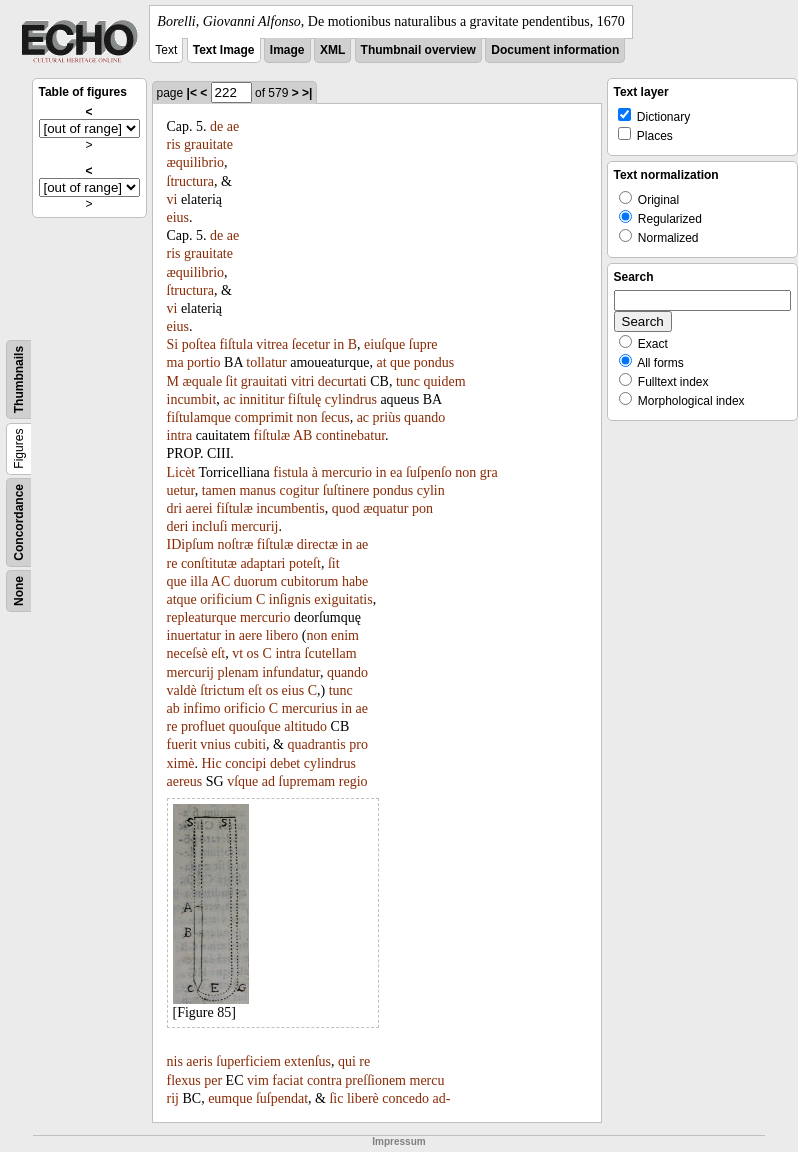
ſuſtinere (346, 490)
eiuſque (384, 344)
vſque (242, 781)
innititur (261, 399)
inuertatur (194, 635)
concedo (405, 1098)
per (213, 1080)
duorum (256, 581)
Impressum (398, 1141)
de (216, 126)
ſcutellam (331, 653)
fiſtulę (304, 399)
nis (175, 1061)
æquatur (385, 508)
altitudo (305, 726)
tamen (219, 490)
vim (258, 1080)
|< (192, 93)
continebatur (350, 435)
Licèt (181, 472)
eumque (230, 1098)
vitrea (272, 344)
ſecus (335, 417)
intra (180, 435)
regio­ (353, 781)
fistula (290, 472)
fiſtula (235, 344)
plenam (237, 672)
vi (172, 199)
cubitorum (310, 581)
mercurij (254, 526)
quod (346, 508)
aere (250, 635)
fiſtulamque (199, 417)
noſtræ (235, 544)
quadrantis (316, 744)
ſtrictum (222, 690)
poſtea (199, 344)
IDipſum (190, 544)
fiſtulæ (272, 435)
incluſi (210, 526)
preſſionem (375, 1080)
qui (347, 1061)
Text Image (224, 50)
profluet (203, 726)
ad (268, 781)
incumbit (192, 399)
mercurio (347, 472)
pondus (434, 362)
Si (173, 344)
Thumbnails (19, 379)
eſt (218, 653)
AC (220, 581)
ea (396, 472)
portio (203, 362)
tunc (408, 381)
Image (287, 50)
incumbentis (290, 508)
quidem (445, 381)
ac (229, 399)
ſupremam (307, 781)
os (253, 653)
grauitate (208, 144)
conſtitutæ (209, 563)
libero (282, 635)
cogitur (300, 490)
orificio (244, 708)
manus (257, 490)
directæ (317, 544)
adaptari (262, 563)
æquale (202, 381)
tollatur (266, 362)
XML (332, 50)
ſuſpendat (282, 1098)
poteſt (305, 563)
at (381, 362)
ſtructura (190, 181)
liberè (363, 1098)
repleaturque (202, 617)
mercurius (310, 708)
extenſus (307, 1061)
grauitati (264, 381)
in (338, 344)
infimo (201, 708)
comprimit (264, 417)
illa (199, 581)
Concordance (19, 522)
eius (178, 217)
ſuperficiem (248, 1061)
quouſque (255, 726)
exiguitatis (343, 599)
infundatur (291, 672)
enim (345, 635)
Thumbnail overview (418, 50)
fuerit (182, 744)
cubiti (250, 744)
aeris (199, 1061)
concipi (245, 763)
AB (302, 435)
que (400, 362)
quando (424, 417)
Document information (555, 50)
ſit (232, 381)
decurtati (342, 381)
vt (237, 653)
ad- (442, 1098)
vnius (215, 744)
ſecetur (311, 344)
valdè (182, 690)
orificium (226, 599)
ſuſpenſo (429, 472)
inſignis (290, 599)
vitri (302, 381)
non (306, 417)
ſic (336, 1098)
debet (285, 763)
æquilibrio (196, 162)
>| (307, 93)
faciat (287, 1080)
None (19, 591)
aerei (199, 508)
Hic (212, 763)
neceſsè (187, 653)
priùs (387, 417)
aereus (185, 781)
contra (324, 1080)
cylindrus (351, 399)
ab (173, 708)
